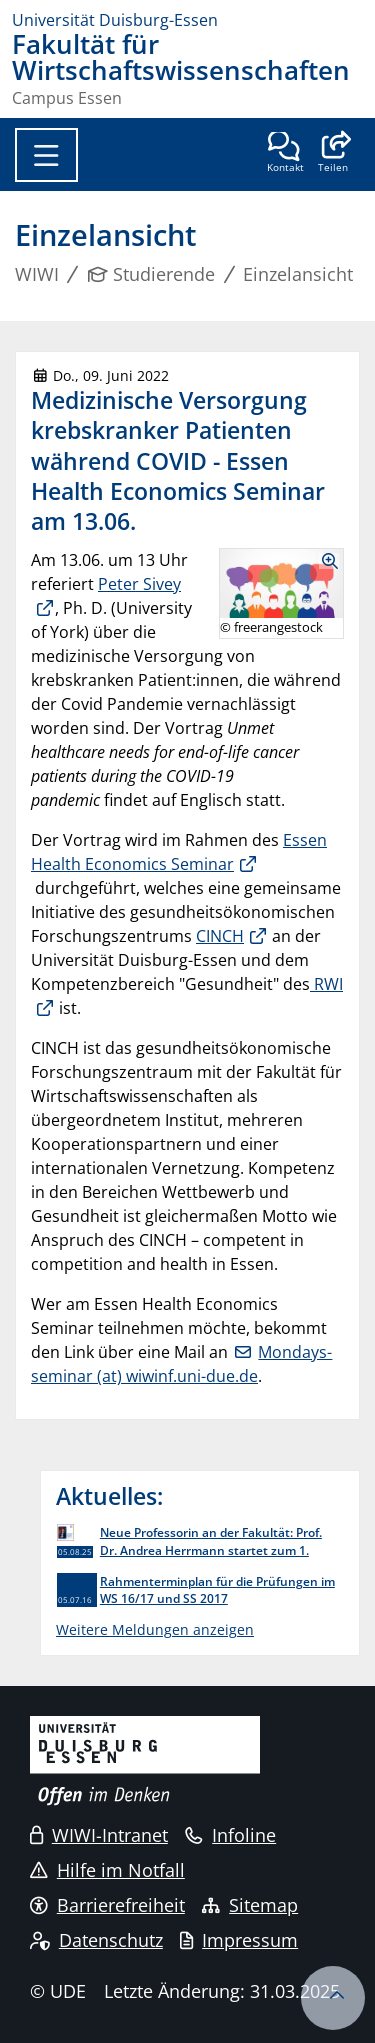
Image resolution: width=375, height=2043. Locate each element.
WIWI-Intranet (99, 1835)
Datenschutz (96, 1940)
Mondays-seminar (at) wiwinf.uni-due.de (181, 1364)
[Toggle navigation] (46, 155)
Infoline (230, 1835)
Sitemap (250, 1905)
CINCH (220, 936)
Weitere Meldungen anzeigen (155, 1629)
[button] (332, 154)
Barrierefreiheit (107, 1905)
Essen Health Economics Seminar (179, 852)
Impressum (239, 1940)
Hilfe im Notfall (107, 1870)
